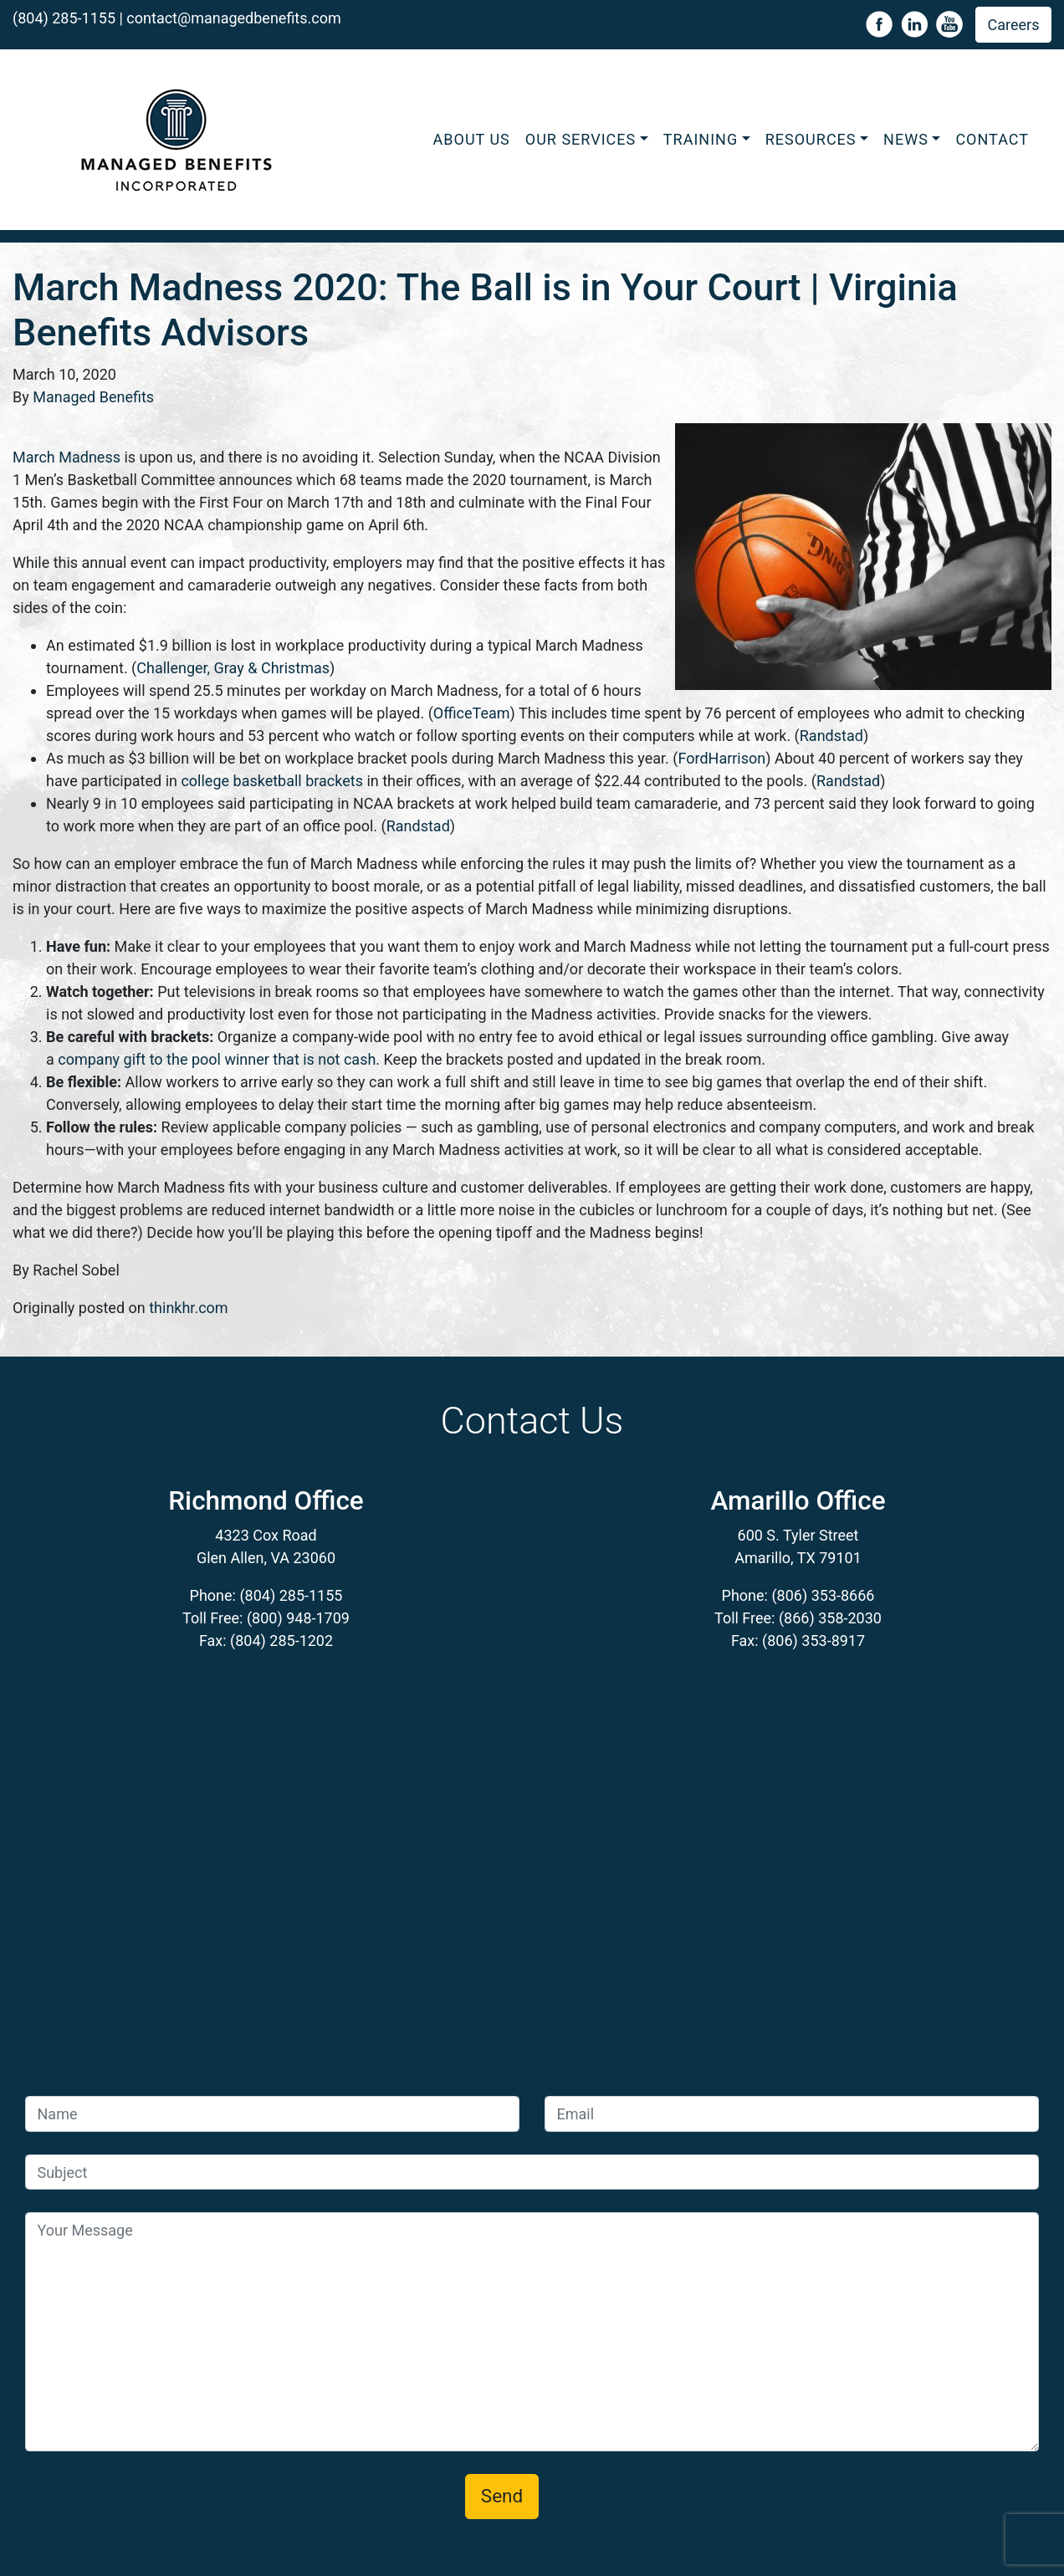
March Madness (66, 457)
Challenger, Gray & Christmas (233, 668)
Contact (992, 139)
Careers (1014, 24)
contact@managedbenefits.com (233, 18)
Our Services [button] (580, 139)
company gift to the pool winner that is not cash (217, 1059)
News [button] (905, 139)
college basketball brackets (272, 781)
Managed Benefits (93, 397)
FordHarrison (721, 758)
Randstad (831, 735)
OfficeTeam (471, 713)
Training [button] (700, 139)
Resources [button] (811, 139)
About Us (471, 139)
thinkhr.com (188, 1307)
